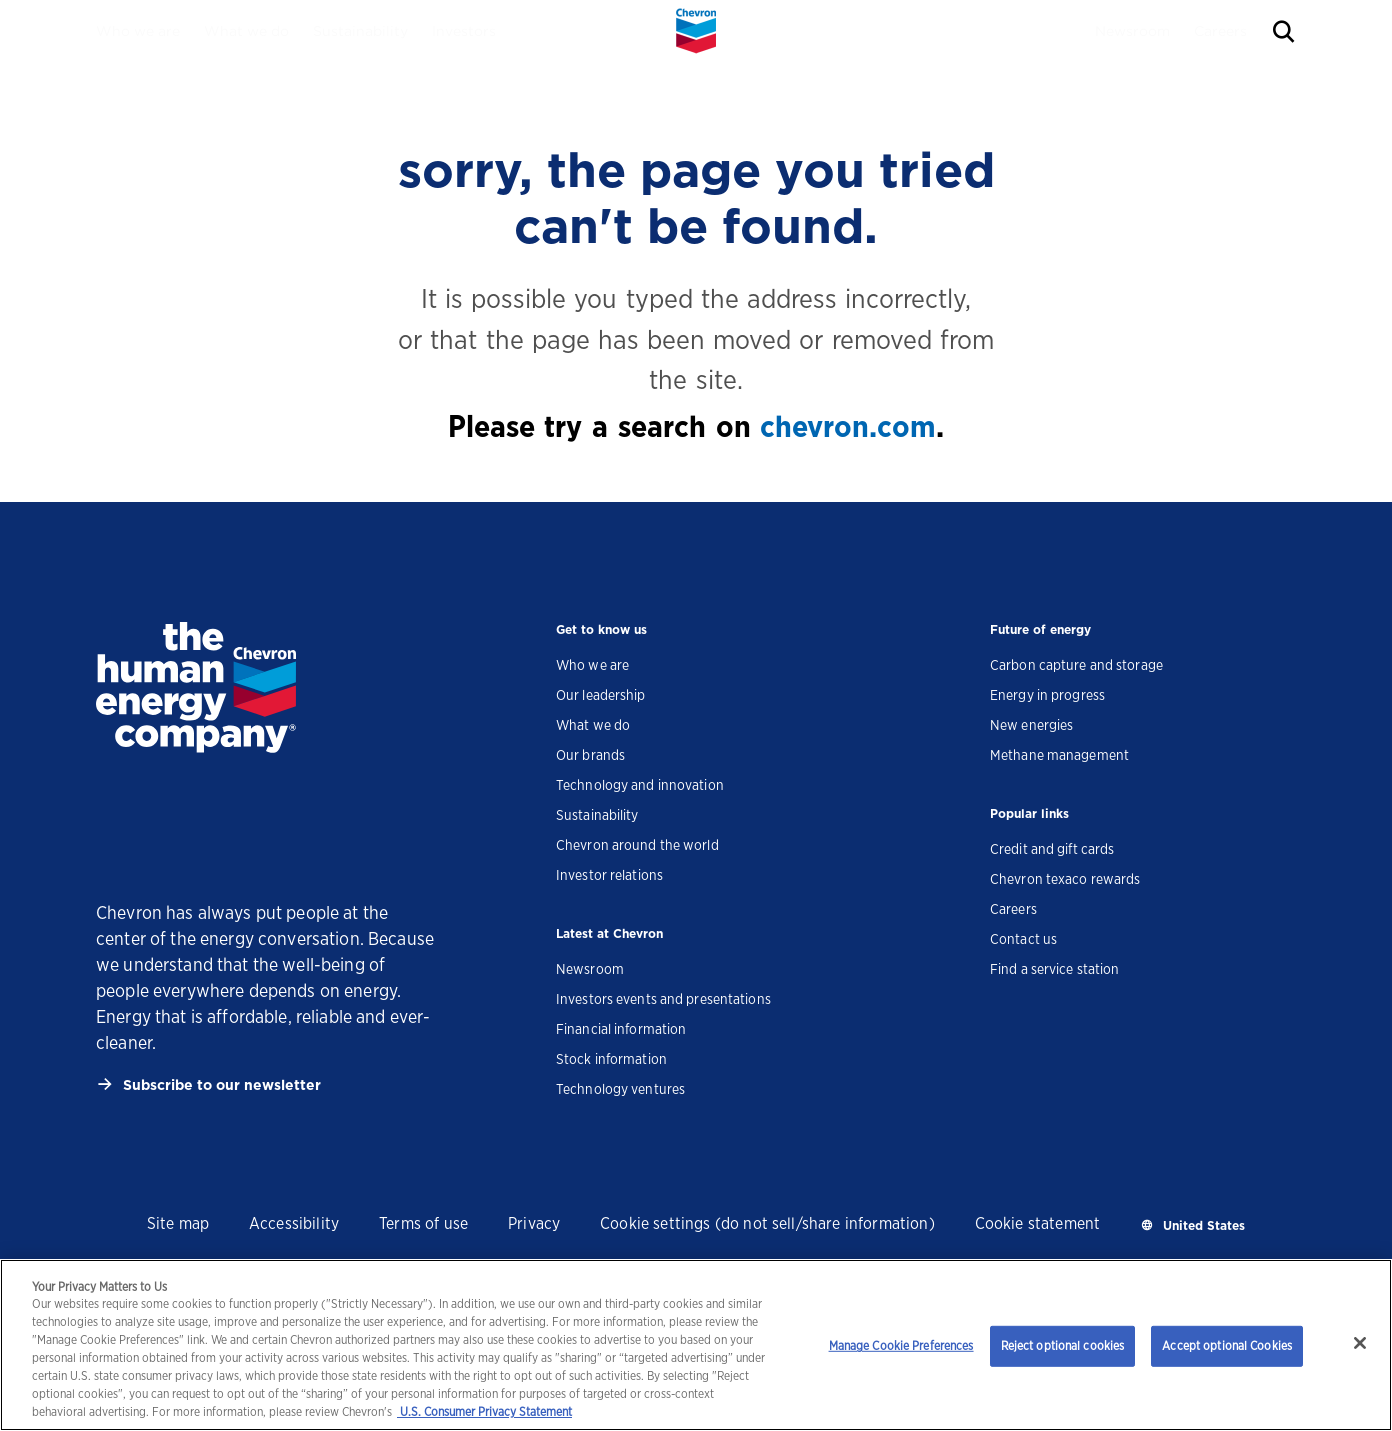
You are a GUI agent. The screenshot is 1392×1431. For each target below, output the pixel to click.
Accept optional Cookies (1227, 1345)
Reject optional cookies (1063, 1345)
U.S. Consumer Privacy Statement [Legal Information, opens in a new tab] (484, 1411)
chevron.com (848, 426)
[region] (696, 1345)
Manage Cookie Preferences (901, 1345)
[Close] (1360, 1343)
